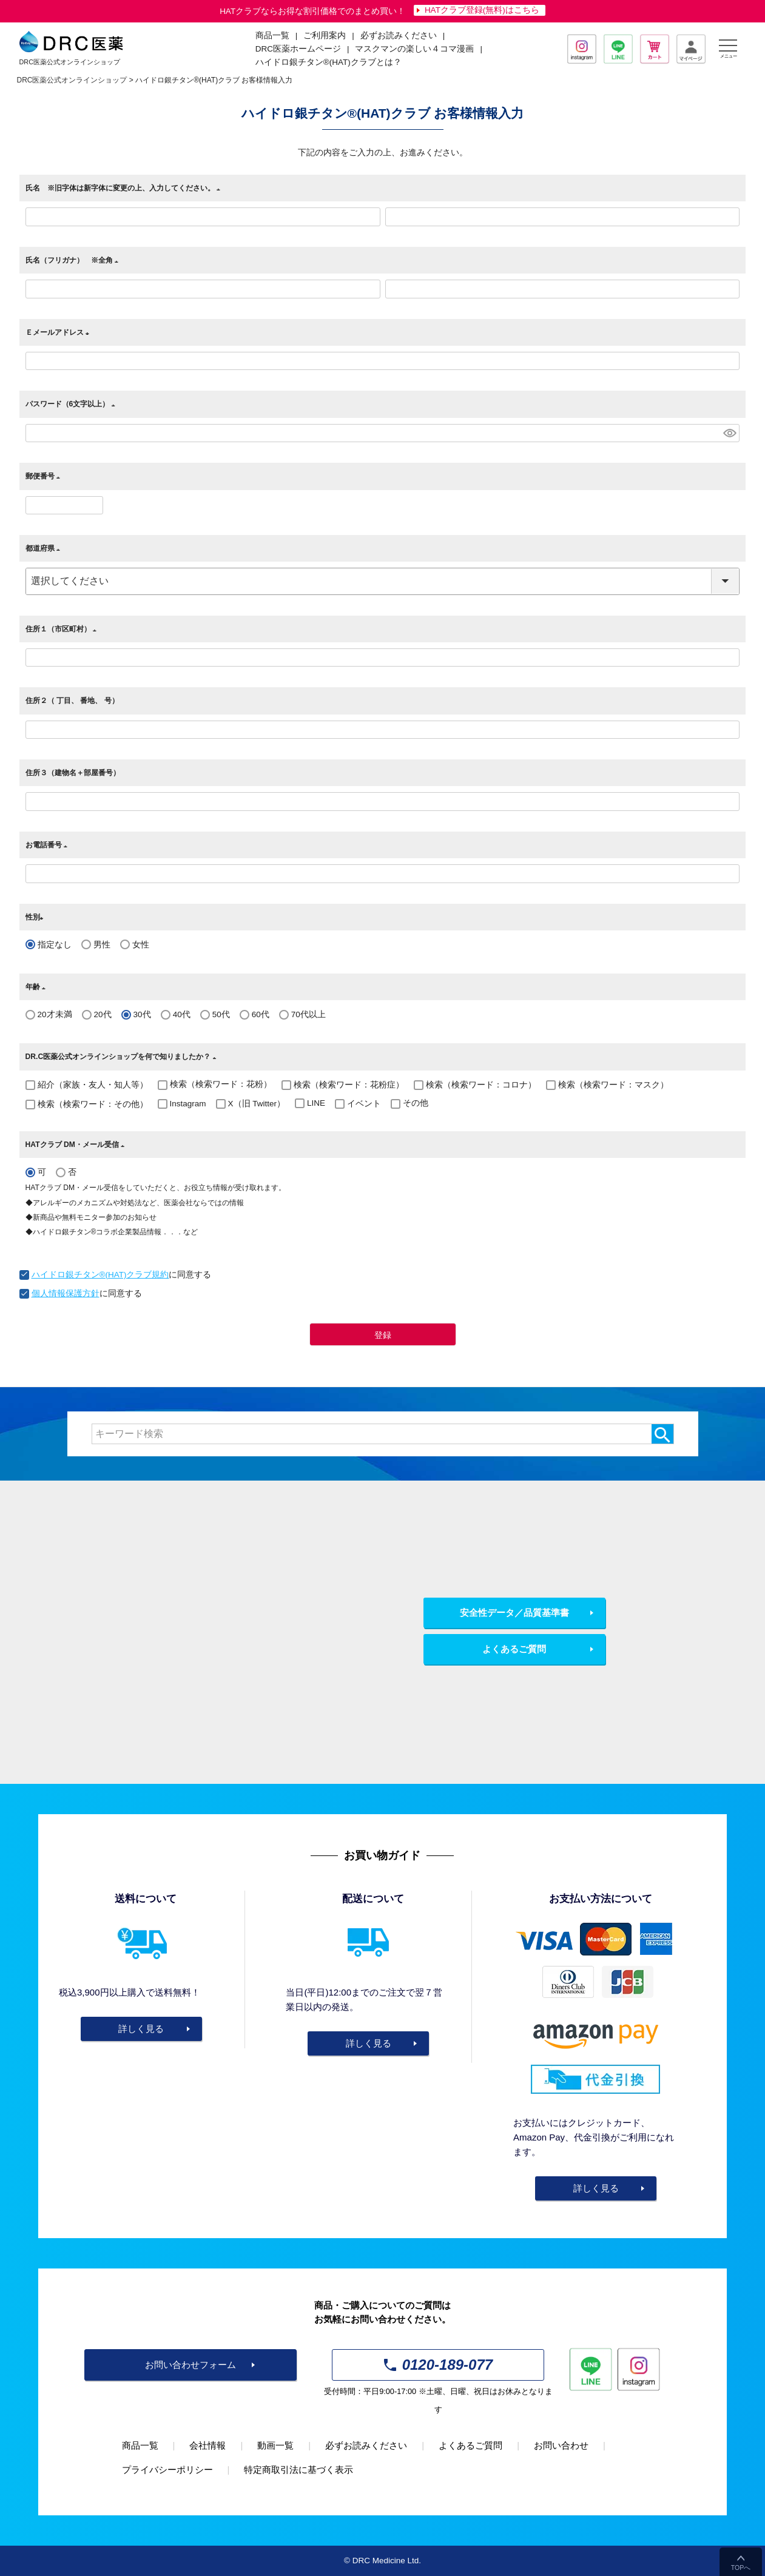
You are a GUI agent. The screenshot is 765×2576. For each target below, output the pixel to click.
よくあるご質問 (514, 1649)
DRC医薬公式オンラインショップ (72, 80)
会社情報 (207, 2445)
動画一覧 (275, 2445)
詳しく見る (141, 2028)
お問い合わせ (561, 2445)
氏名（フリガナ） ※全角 (74, 260)
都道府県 (44, 548)
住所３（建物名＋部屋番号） (72, 772)
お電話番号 (48, 845)
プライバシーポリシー (167, 2469)
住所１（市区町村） (63, 629)
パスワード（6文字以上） (72, 404)
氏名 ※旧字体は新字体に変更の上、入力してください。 (124, 188)
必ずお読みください (398, 35)
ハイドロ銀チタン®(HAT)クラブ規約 (100, 1274)
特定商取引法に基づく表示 (298, 2469)
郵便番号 (44, 476)
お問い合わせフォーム (190, 2364)
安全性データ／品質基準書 (514, 1612)
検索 (662, 1434)
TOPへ (740, 2567)
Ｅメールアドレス (59, 332)
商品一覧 (140, 2445)
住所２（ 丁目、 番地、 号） (75, 700)
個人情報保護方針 (65, 1293)
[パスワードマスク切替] (729, 433)
